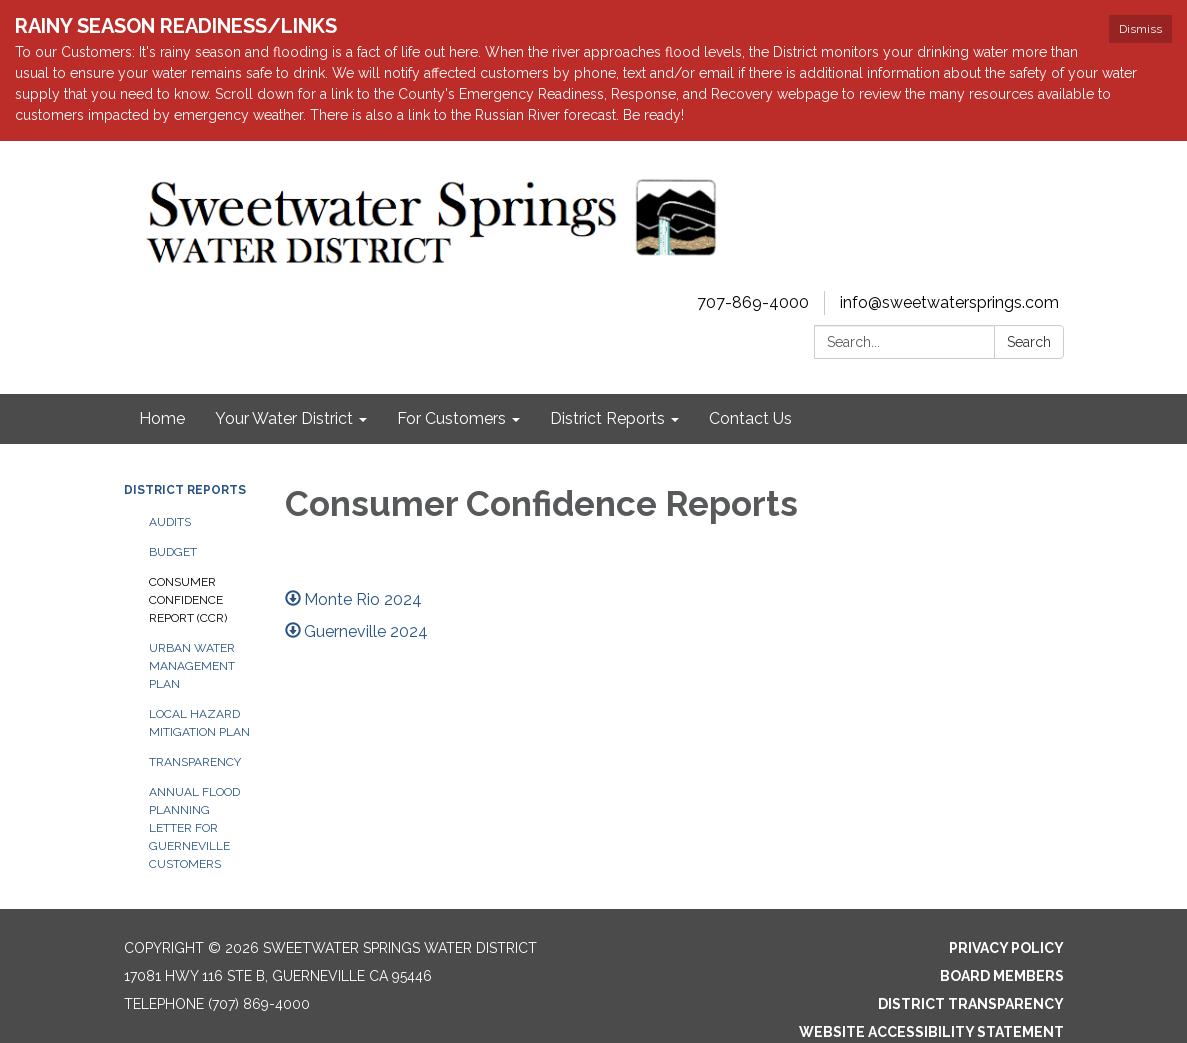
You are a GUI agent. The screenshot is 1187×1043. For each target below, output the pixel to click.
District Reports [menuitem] (607, 418)
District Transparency (971, 1004)
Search (1029, 342)
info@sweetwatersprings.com (949, 302)
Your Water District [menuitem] (284, 418)
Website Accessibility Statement (931, 1032)
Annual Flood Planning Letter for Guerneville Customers (194, 828)
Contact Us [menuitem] (750, 418)
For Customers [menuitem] (451, 418)
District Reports (185, 490)
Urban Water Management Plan (192, 666)
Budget (173, 552)
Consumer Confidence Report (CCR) (188, 600)
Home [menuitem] (162, 418)
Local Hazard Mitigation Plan (199, 723)
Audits (170, 522)
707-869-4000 (753, 302)
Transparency (195, 762)
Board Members (1002, 976)
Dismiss (1140, 29)
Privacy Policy (1006, 948)
